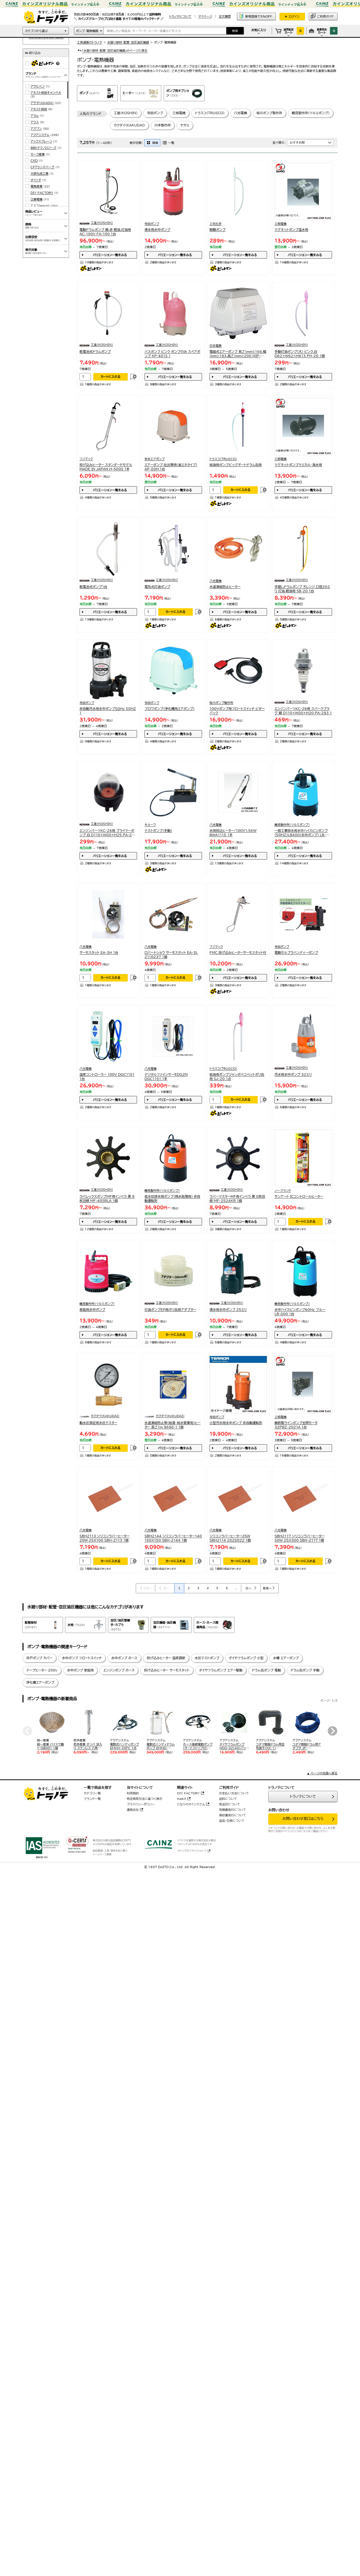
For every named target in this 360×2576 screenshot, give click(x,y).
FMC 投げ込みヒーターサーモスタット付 (238, 952)
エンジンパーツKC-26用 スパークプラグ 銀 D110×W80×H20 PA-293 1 (303, 711)
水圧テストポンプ (207, 1658)
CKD (34, 200)
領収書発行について (232, 1815)
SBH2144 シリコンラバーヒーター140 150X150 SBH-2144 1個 (173, 1538)
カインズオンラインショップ (192, 1850)
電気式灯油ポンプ (157, 586)
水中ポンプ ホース (124, 1658)
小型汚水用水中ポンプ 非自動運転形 (236, 1423)
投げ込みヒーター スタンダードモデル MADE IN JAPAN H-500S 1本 (106, 467)
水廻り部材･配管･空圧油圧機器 (128, 42)
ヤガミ (184, 125)
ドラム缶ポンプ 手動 (305, 1670)
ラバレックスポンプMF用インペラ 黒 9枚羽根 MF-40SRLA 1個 (107, 1199)
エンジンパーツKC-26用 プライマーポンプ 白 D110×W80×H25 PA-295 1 (108, 833)
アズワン (36, 168)
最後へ (267, 1588)
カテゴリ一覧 (92, 1793)
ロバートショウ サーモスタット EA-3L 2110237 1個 (171, 955)
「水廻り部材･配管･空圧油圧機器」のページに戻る (112, 50)
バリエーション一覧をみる (110, 254)
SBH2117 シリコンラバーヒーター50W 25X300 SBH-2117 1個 (299, 1538)
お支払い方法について (234, 1793)
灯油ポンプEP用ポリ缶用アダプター (170, 1309)
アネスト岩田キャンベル (45, 132)
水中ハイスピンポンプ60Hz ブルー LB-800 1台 (299, 1312)
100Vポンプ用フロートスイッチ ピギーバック (237, 711)
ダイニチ (35, 219)
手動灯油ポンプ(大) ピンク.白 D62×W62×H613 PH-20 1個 (299, 354)
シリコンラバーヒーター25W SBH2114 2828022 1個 (230, 1538)
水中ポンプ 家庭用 (80, 1670)
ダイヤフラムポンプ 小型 (246, 1658)
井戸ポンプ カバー (39, 1658)
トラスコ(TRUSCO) (209, 113)
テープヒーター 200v (42, 1670)
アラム (34, 155)
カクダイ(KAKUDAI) (129, 125)
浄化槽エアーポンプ (40, 1682)
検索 (235, 30)
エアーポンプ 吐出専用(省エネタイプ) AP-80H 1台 (170, 467)
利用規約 (133, 1793)
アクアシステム (40, 174)
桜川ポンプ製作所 (269, 113)
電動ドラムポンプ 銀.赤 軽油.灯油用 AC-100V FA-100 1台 (105, 232)
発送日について (229, 1804)
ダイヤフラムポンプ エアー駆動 (220, 1670)
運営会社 (133, 1809)
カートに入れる (110, 376)
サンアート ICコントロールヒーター (298, 1196)
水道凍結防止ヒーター (225, 586)
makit (181, 1798)
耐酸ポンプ (218, 229)
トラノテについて (303, 1796)
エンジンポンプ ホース (118, 1670)
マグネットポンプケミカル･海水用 (298, 465)
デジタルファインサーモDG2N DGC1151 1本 (166, 1077)
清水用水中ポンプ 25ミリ (228, 1309)
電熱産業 (36, 226)
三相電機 (179, 113)
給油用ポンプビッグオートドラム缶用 (236, 465)
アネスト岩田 (38, 148)
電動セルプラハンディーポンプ (296, 952)
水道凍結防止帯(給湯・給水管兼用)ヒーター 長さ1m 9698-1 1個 (172, 1425)
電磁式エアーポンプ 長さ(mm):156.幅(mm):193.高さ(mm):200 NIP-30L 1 (238, 354)
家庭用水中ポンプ (92, 1309)
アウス (34, 161)
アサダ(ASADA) (42, 142)
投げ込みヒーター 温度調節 (166, 1658)
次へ (249, 1588)
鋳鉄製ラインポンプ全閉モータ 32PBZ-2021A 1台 (296, 1425)
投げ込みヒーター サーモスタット (167, 1670)
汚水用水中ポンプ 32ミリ (293, 1074)
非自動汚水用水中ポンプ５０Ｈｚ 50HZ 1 (108, 711)
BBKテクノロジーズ (43, 187)
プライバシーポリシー (141, 1804)
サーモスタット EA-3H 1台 (99, 952)
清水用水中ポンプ (157, 229)
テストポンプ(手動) (158, 830)
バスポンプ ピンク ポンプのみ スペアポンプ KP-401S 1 (172, 354)
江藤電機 (36, 239)
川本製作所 (162, 125)
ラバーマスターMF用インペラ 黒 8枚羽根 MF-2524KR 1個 (237, 1199)
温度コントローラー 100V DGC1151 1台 (107, 1077)
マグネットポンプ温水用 (291, 229)
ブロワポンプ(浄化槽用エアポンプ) (169, 708)
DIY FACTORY (188, 1793)
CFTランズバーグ (42, 206)
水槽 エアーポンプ (286, 1658)
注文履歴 (225, 16)
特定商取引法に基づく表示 (144, 1798)
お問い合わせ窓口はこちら (303, 1818)
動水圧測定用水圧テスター (98, 1423)
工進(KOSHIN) (126, 113)
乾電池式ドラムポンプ (95, 351)
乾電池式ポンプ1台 (93, 586)
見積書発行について (232, 1809)
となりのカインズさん (191, 1804)
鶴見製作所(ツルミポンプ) (311, 113)
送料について (228, 1798)
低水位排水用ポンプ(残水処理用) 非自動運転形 (172, 1199)
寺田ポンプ (155, 113)
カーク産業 (37, 194)
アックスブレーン (41, 181)
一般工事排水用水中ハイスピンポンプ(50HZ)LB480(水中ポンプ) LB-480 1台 (301, 833)
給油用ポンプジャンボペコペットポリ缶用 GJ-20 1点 (237, 1077)
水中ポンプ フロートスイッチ (82, 1658)
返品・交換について (231, 1820)
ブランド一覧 (92, 1798)
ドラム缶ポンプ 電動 (266, 1670)
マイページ (205, 16)
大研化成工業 (39, 213)
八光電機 (240, 113)
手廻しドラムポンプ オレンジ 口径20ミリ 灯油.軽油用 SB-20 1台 (302, 589)
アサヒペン (37, 126)
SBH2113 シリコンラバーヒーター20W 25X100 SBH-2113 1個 (105, 1538)
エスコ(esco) (40, 245)
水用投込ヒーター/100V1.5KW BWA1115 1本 (233, 833)
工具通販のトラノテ (89, 42)
